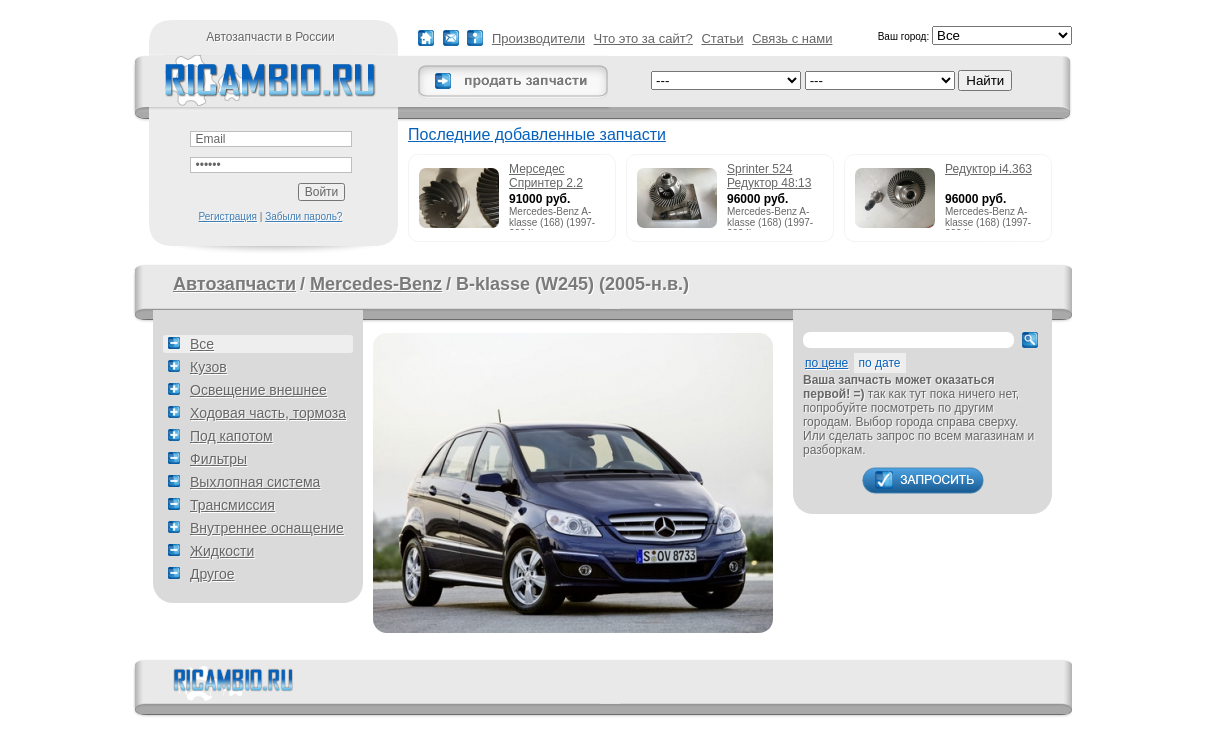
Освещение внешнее (258, 390)
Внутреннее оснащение (267, 528)
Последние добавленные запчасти (537, 134)
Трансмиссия (232, 505)
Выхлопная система (255, 482)
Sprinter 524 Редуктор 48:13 (769, 176)
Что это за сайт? (643, 38)
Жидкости (222, 551)
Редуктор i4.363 (988, 169)
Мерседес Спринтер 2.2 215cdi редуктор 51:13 (553, 177)
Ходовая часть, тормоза (268, 413)
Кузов (208, 367)
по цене (826, 363)
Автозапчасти (234, 284)
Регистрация (228, 216)
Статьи (722, 38)
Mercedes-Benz (376, 284)
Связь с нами (792, 38)
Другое (212, 574)
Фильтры (218, 459)
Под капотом (231, 436)
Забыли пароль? (303, 216)
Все (202, 344)
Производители (538, 38)
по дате (880, 363)
